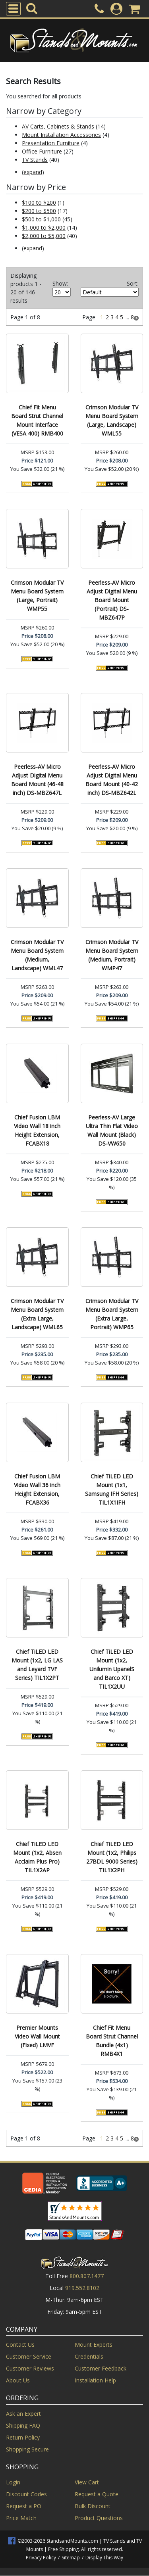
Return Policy (23, 2437)
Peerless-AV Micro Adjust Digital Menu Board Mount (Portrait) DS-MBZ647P (112, 600)
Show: (60, 283)
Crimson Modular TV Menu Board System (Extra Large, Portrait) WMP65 (111, 1314)
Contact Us (20, 2344)
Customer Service (28, 2356)
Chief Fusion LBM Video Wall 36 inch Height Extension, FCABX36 (37, 1489)
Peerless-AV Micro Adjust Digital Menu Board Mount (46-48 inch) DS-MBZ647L (37, 780)
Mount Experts (93, 2344)
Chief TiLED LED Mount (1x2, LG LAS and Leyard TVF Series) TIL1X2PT (37, 1665)
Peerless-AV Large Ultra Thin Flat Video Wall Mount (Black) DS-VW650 (112, 1130)
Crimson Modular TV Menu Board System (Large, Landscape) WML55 (111, 420)
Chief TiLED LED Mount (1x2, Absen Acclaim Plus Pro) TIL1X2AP (37, 1857)
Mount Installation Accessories (61, 134)
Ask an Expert (23, 2413)
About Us (18, 2380)
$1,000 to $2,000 (44, 227)
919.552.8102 (82, 2288)
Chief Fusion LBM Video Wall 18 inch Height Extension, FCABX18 (37, 1130)
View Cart (87, 2482)
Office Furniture (42, 151)
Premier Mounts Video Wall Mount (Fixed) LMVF (37, 2036)
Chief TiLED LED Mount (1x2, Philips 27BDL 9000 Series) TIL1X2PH (111, 1857)
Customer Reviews (30, 2368)
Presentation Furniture (50, 143)
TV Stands (35, 159)
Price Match (21, 2518)
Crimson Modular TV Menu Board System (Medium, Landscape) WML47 (37, 955)
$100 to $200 (39, 202)
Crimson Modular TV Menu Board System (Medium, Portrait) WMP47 (111, 955)
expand (32, 172)
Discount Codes (26, 2494)
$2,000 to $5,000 (44, 236)
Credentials (89, 2356)
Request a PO (23, 2506)
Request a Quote (96, 2494)
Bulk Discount (92, 2506)
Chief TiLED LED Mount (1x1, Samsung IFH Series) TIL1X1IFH (111, 1489)
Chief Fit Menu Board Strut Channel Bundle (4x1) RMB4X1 (112, 2041)
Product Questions (99, 2518)
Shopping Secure (27, 2449)
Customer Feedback (100, 2368)
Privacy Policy (41, 2557)
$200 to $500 (39, 211)
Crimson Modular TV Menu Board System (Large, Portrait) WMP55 (37, 595)
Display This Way (104, 2557)
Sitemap (71, 2557)
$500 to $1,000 (41, 219)
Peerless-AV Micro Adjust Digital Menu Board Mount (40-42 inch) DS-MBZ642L (111, 780)
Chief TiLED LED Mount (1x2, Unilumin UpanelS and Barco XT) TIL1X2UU (111, 1669)
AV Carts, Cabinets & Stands (58, 126)
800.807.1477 (87, 2276)
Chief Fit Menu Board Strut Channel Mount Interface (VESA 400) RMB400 (37, 420)
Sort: (133, 283)
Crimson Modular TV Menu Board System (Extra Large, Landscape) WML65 (37, 1314)
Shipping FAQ (23, 2425)
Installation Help (95, 2380)
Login (13, 2482)
